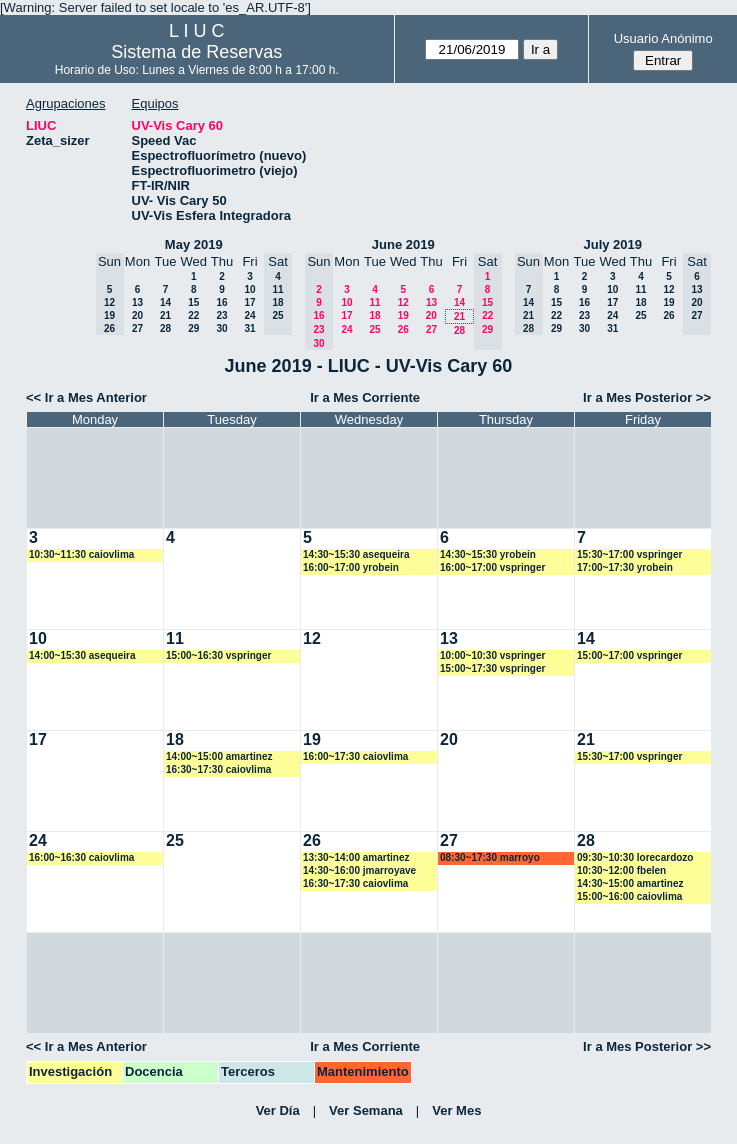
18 (374, 315)
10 (249, 289)
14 (165, 302)
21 (165, 315)
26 (403, 329)
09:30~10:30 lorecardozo (635, 857)
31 (249, 328)
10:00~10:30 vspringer (492, 655)
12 (403, 302)
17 (249, 302)
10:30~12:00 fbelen (621, 870)
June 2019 (403, 244)
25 (374, 329)
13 (137, 302)
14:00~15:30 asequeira (82, 655)
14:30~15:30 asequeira (356, 554)
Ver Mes (456, 1110)
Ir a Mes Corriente (365, 397)
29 (193, 328)
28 (165, 328)
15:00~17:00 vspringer (629, 655)
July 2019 (612, 244)
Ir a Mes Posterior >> (647, 397)
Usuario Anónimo (663, 38)
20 (137, 315)
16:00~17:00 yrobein (351, 567)
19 (403, 315)
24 (249, 315)
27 (137, 328)
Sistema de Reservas (196, 52)
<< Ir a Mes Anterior (86, 397)
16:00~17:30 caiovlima (355, 756)
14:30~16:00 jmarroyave (359, 870)
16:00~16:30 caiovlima (81, 857)
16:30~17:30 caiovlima (218, 769)
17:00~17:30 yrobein (625, 567)
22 (193, 315)
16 (221, 302)
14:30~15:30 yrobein (488, 554)
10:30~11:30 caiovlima (81, 554)
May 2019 (194, 244)
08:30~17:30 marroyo (490, 857)
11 (374, 302)
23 (221, 315)
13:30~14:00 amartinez (356, 857)
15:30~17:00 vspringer (629, 554)
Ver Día (278, 1110)
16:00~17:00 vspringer (492, 567)
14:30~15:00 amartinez (630, 883)
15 (193, 302)
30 (221, 328)
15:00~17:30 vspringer (492, 668)
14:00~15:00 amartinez (219, 756)
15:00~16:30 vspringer (218, 655)
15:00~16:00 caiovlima (629, 896)
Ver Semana (366, 1110)
